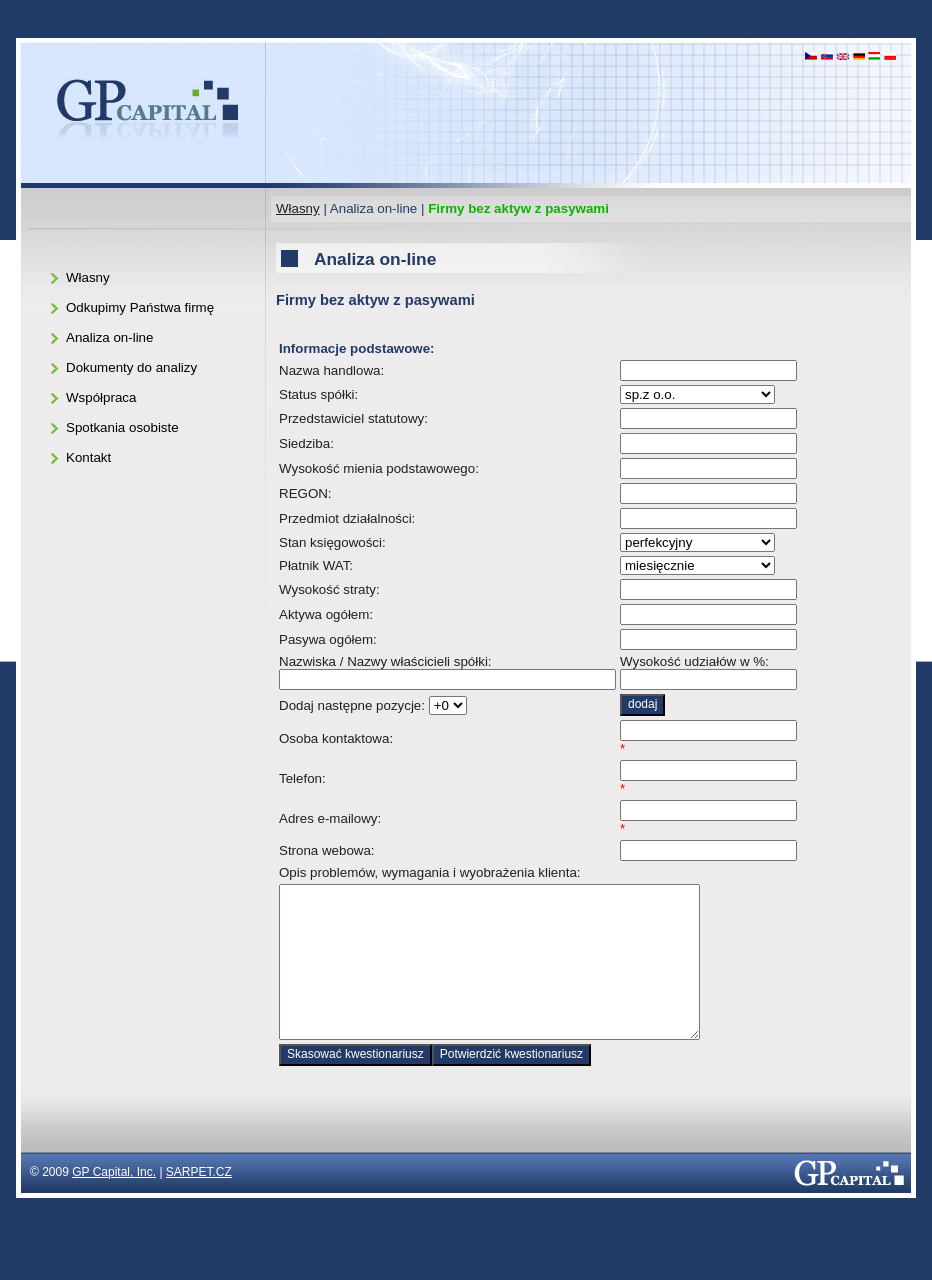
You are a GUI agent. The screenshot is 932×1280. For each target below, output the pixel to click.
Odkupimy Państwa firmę (140, 307)
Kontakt (88, 457)
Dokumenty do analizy (131, 367)
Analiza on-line (109, 337)
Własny (298, 208)
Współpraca (101, 397)
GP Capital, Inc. (114, 1202)
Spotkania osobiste (122, 427)
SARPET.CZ (199, 1202)
